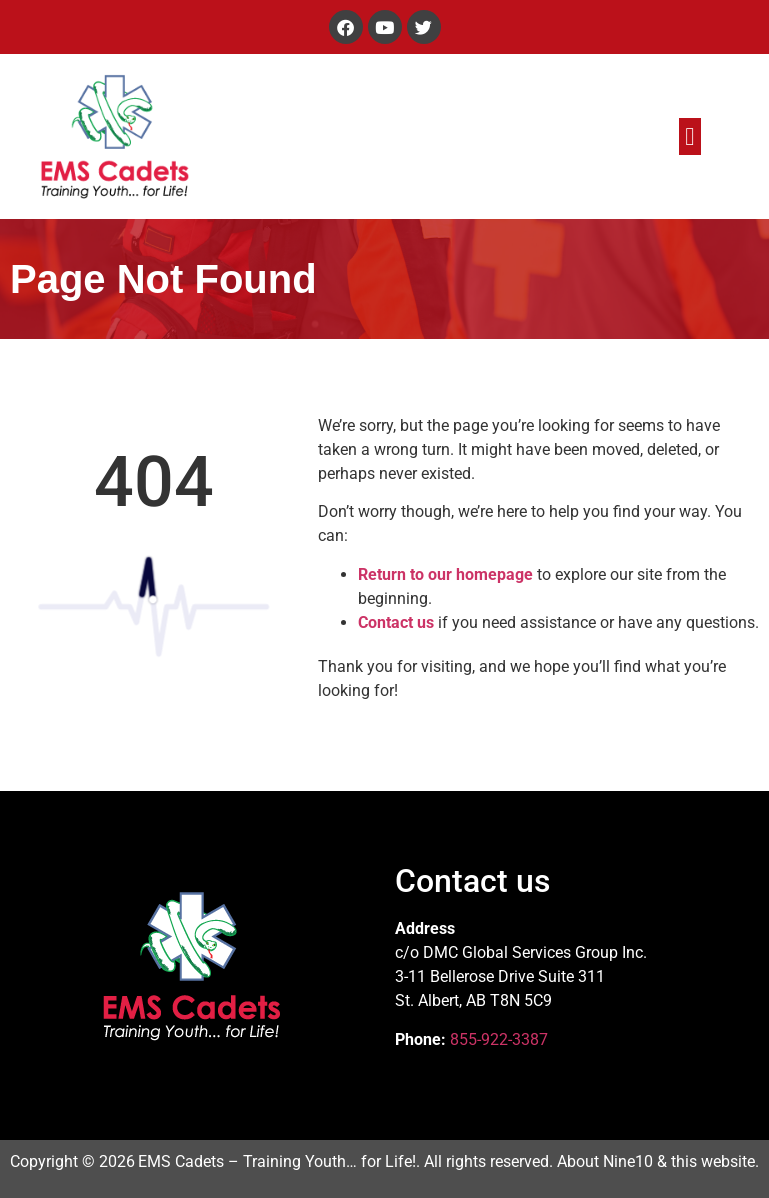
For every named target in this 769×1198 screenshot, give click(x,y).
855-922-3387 (499, 1039)
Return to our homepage (445, 574)
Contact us (396, 622)
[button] (690, 137)
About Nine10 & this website (656, 1161)
